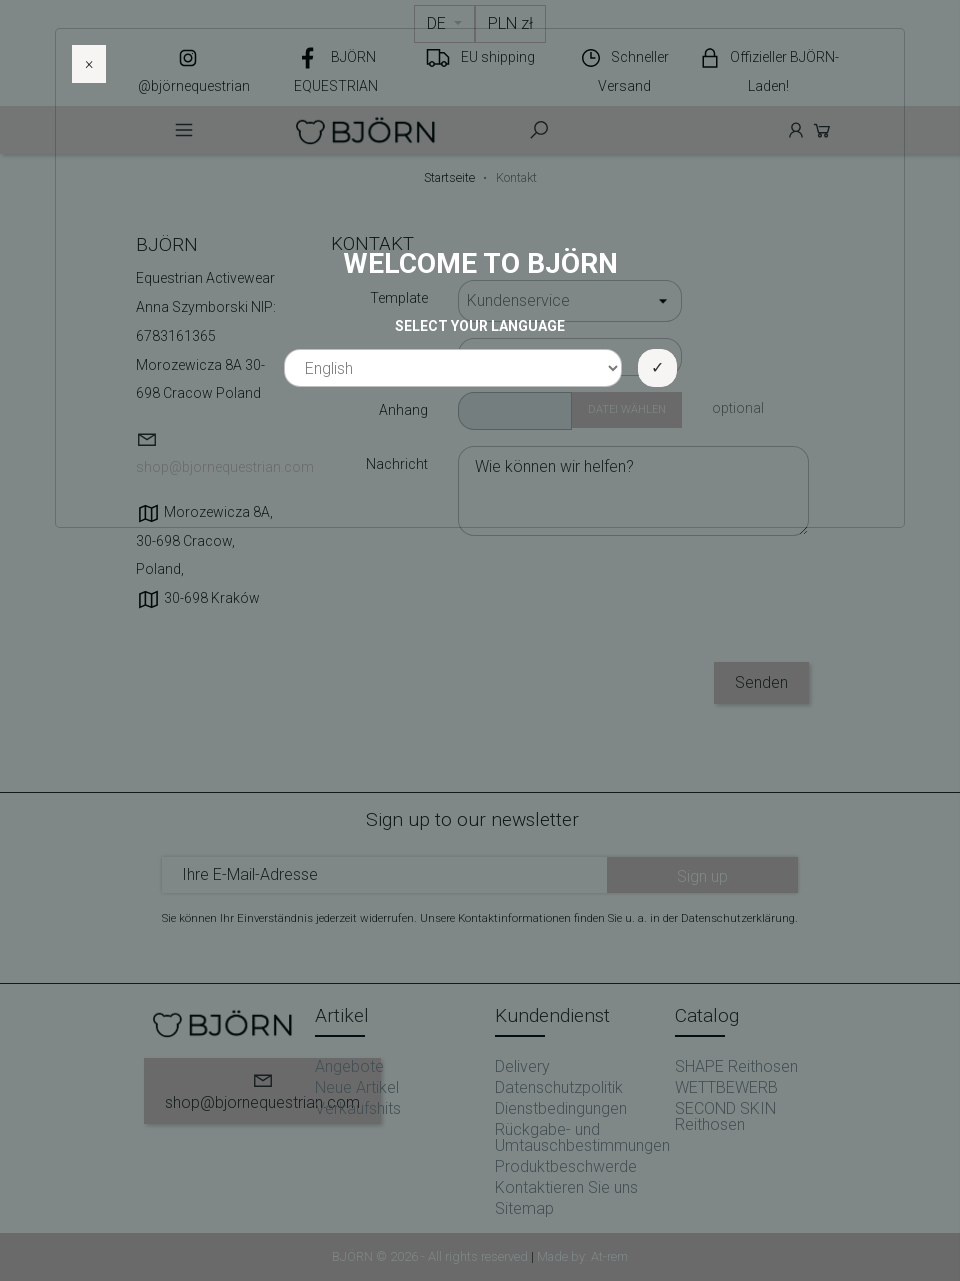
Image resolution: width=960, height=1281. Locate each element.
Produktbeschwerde (566, 1166)
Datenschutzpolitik (559, 1087)
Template (399, 298)
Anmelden (796, 130)
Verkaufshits (358, 1108)
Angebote (349, 1066)
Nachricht (397, 464)
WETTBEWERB (726, 1087)
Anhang (403, 410)
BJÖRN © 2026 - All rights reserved (431, 1256)
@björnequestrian (194, 86)
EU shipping (498, 57)
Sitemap (524, 1208)
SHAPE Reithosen (736, 1066)
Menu (184, 130)
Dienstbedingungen (561, 1108)
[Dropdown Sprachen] (444, 24)
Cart (822, 130)
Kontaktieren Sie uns (566, 1187)
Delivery (522, 1066)
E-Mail (409, 356)
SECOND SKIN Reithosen (725, 1116)
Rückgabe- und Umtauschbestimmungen (582, 1137)
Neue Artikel (357, 1087)
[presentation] (657, 607)
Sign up (702, 876)
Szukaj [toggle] (539, 130)
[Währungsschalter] (510, 24)
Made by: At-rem (582, 1256)
